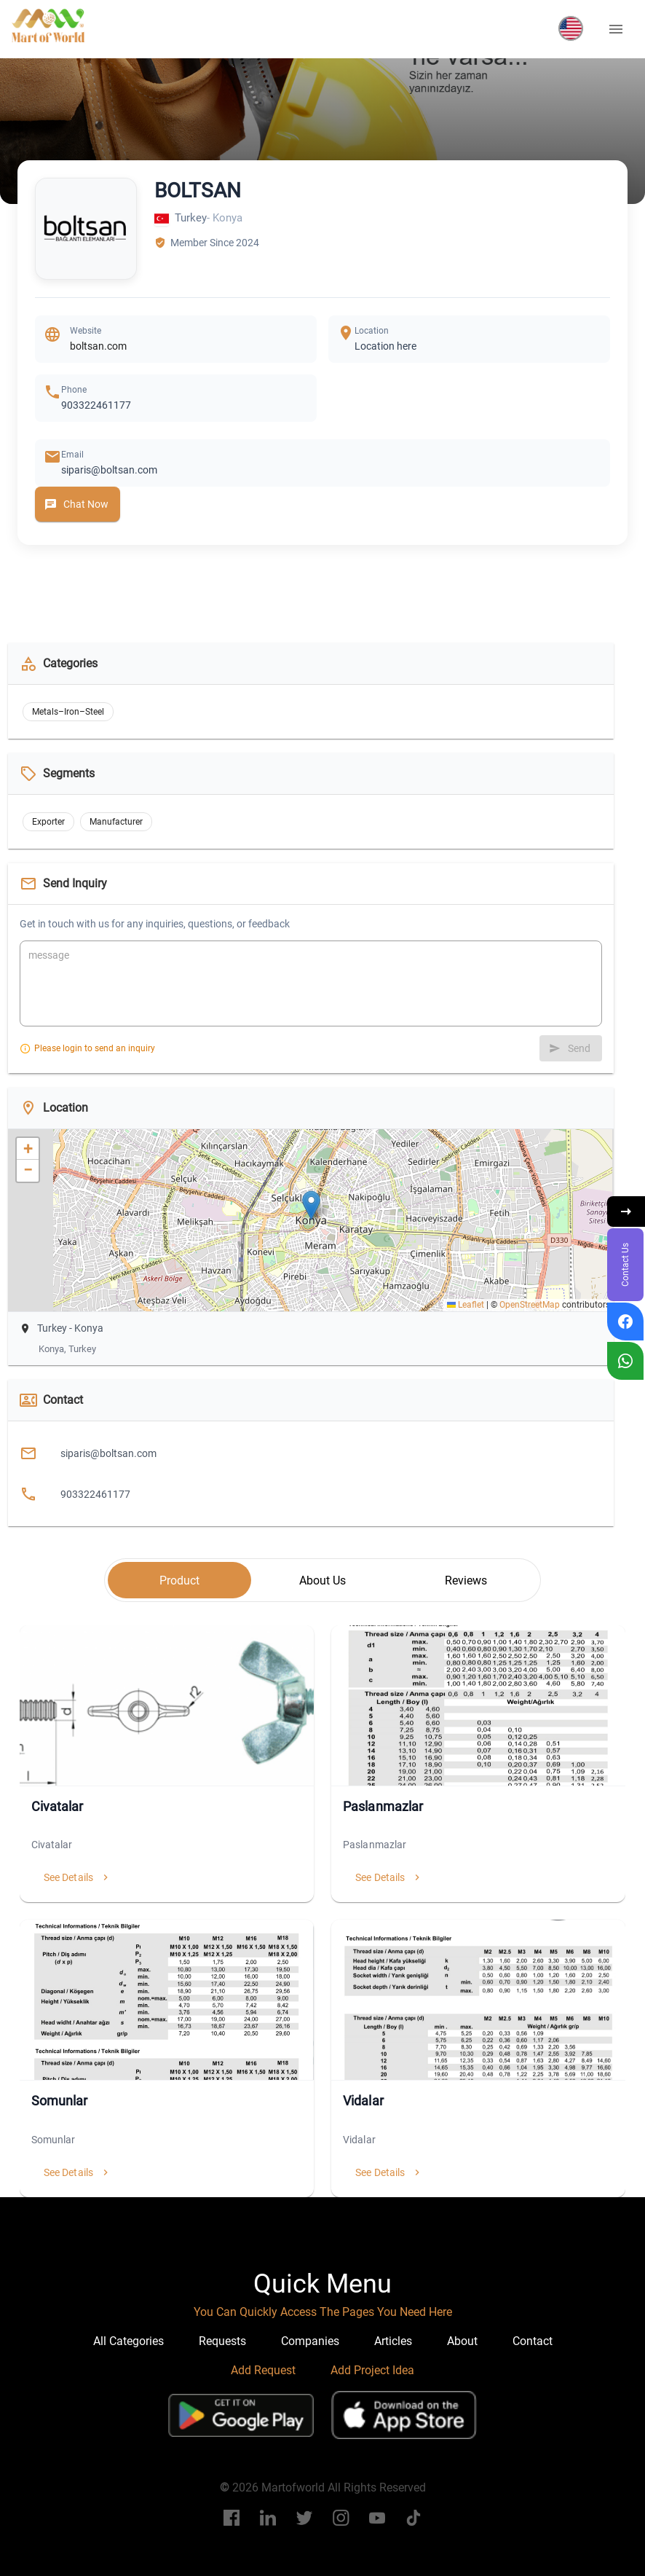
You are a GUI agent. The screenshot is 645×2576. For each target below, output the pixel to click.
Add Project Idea (372, 2370)
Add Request (263, 2370)
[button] (571, 28)
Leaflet (465, 1305)
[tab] (179, 1580)
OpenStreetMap (529, 1305)
